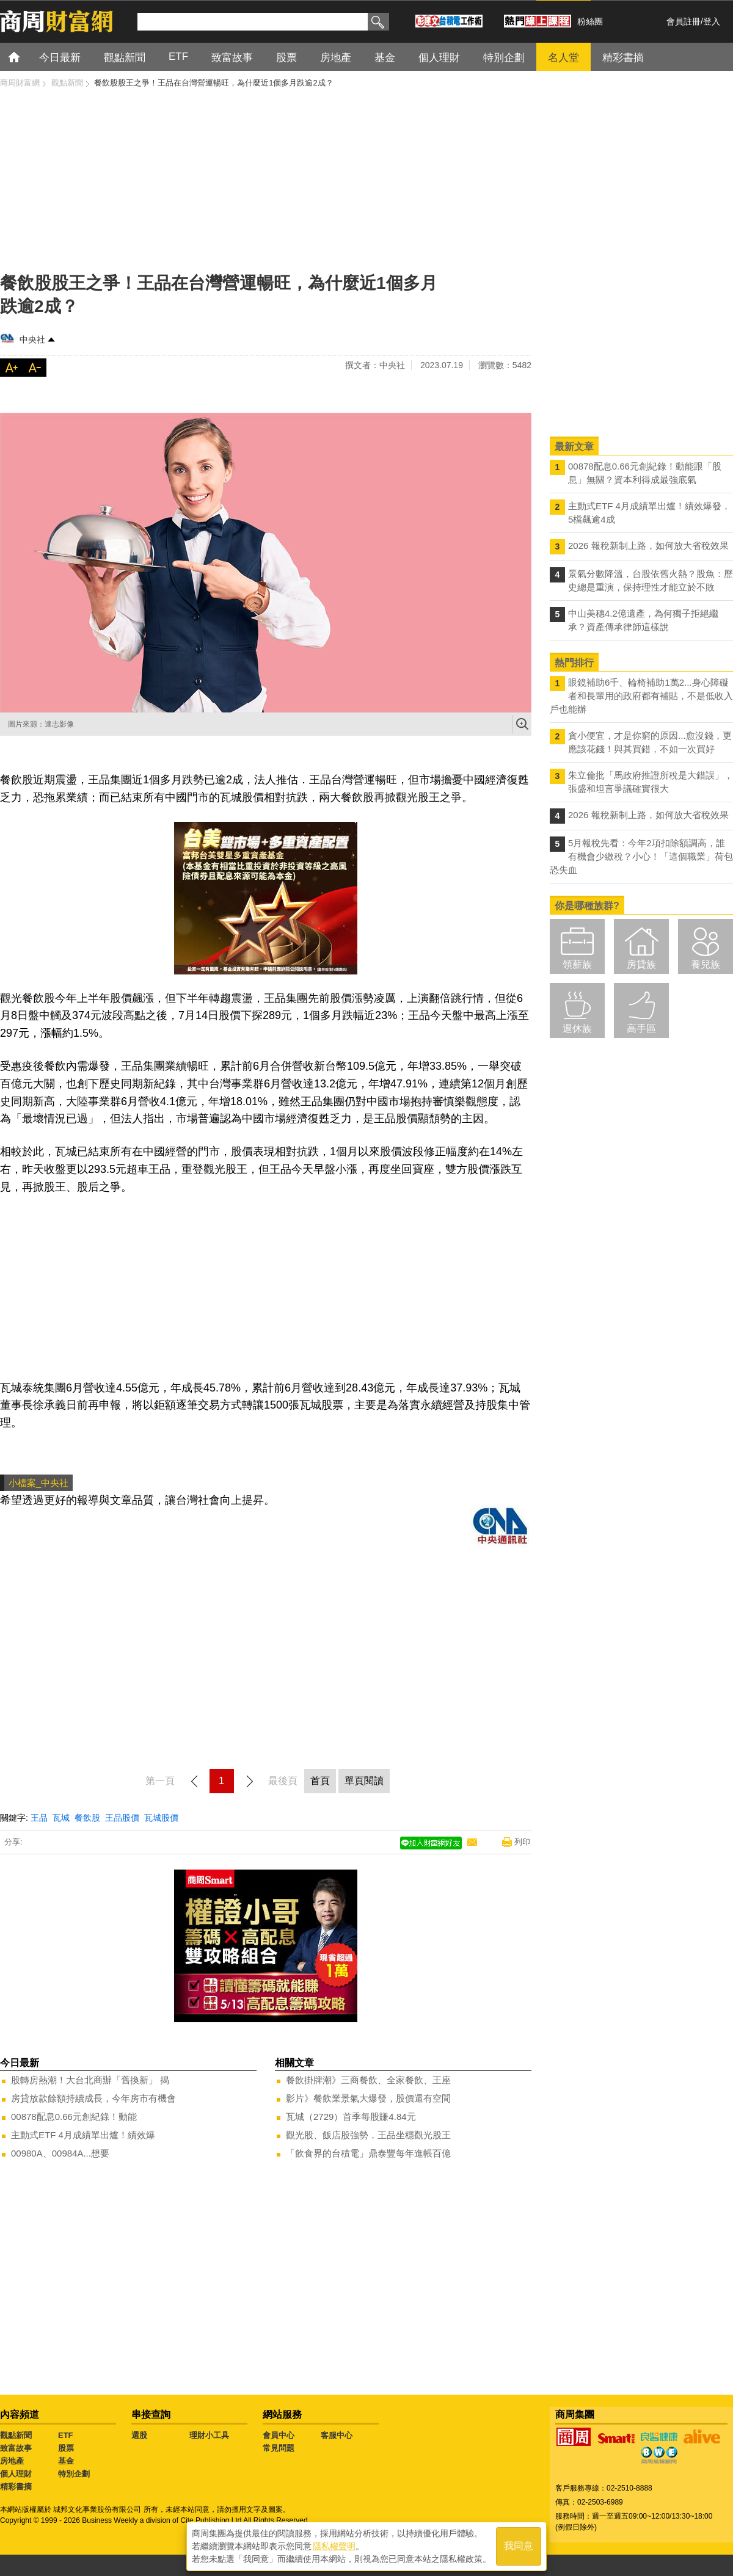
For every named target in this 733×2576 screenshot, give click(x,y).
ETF (65, 2435)
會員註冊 (683, 21)
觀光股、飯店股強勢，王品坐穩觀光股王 (368, 2135)
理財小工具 (209, 2435)
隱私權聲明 (334, 2546)
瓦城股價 (161, 1818)
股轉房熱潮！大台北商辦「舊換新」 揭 (90, 2080)
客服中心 (336, 2435)
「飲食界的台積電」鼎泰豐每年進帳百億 (368, 2153)
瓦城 (61, 1818)
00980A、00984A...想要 (60, 2153)
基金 (66, 2460)
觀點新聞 (16, 2435)
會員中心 (278, 2435)
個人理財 (16, 2473)
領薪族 (577, 964)
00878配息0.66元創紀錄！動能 (74, 2116)
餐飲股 (87, 1818)
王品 (39, 1818)
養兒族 (705, 964)
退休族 (577, 1028)
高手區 (641, 1028)
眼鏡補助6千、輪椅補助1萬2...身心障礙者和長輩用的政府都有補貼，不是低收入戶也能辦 (641, 695)
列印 (522, 1841)
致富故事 (16, 2448)
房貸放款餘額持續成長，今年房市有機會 (93, 2098)
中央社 (32, 339)
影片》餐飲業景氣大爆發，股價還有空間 (368, 2098)
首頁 (25, 56)
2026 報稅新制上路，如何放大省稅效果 (648, 545)
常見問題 (278, 2448)
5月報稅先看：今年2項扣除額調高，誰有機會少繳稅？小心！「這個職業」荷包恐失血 (641, 856)
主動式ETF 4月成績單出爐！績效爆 (83, 2135)
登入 (711, 21)
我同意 (518, 2546)
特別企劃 (74, 2473)
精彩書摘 (16, 2486)
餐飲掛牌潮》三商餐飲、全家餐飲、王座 (368, 2080)
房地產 (12, 2460)
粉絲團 (590, 21)
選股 (139, 2435)
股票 (66, 2448)
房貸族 (641, 964)
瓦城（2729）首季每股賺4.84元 (351, 2116)
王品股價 (122, 1818)
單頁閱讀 (364, 1781)
